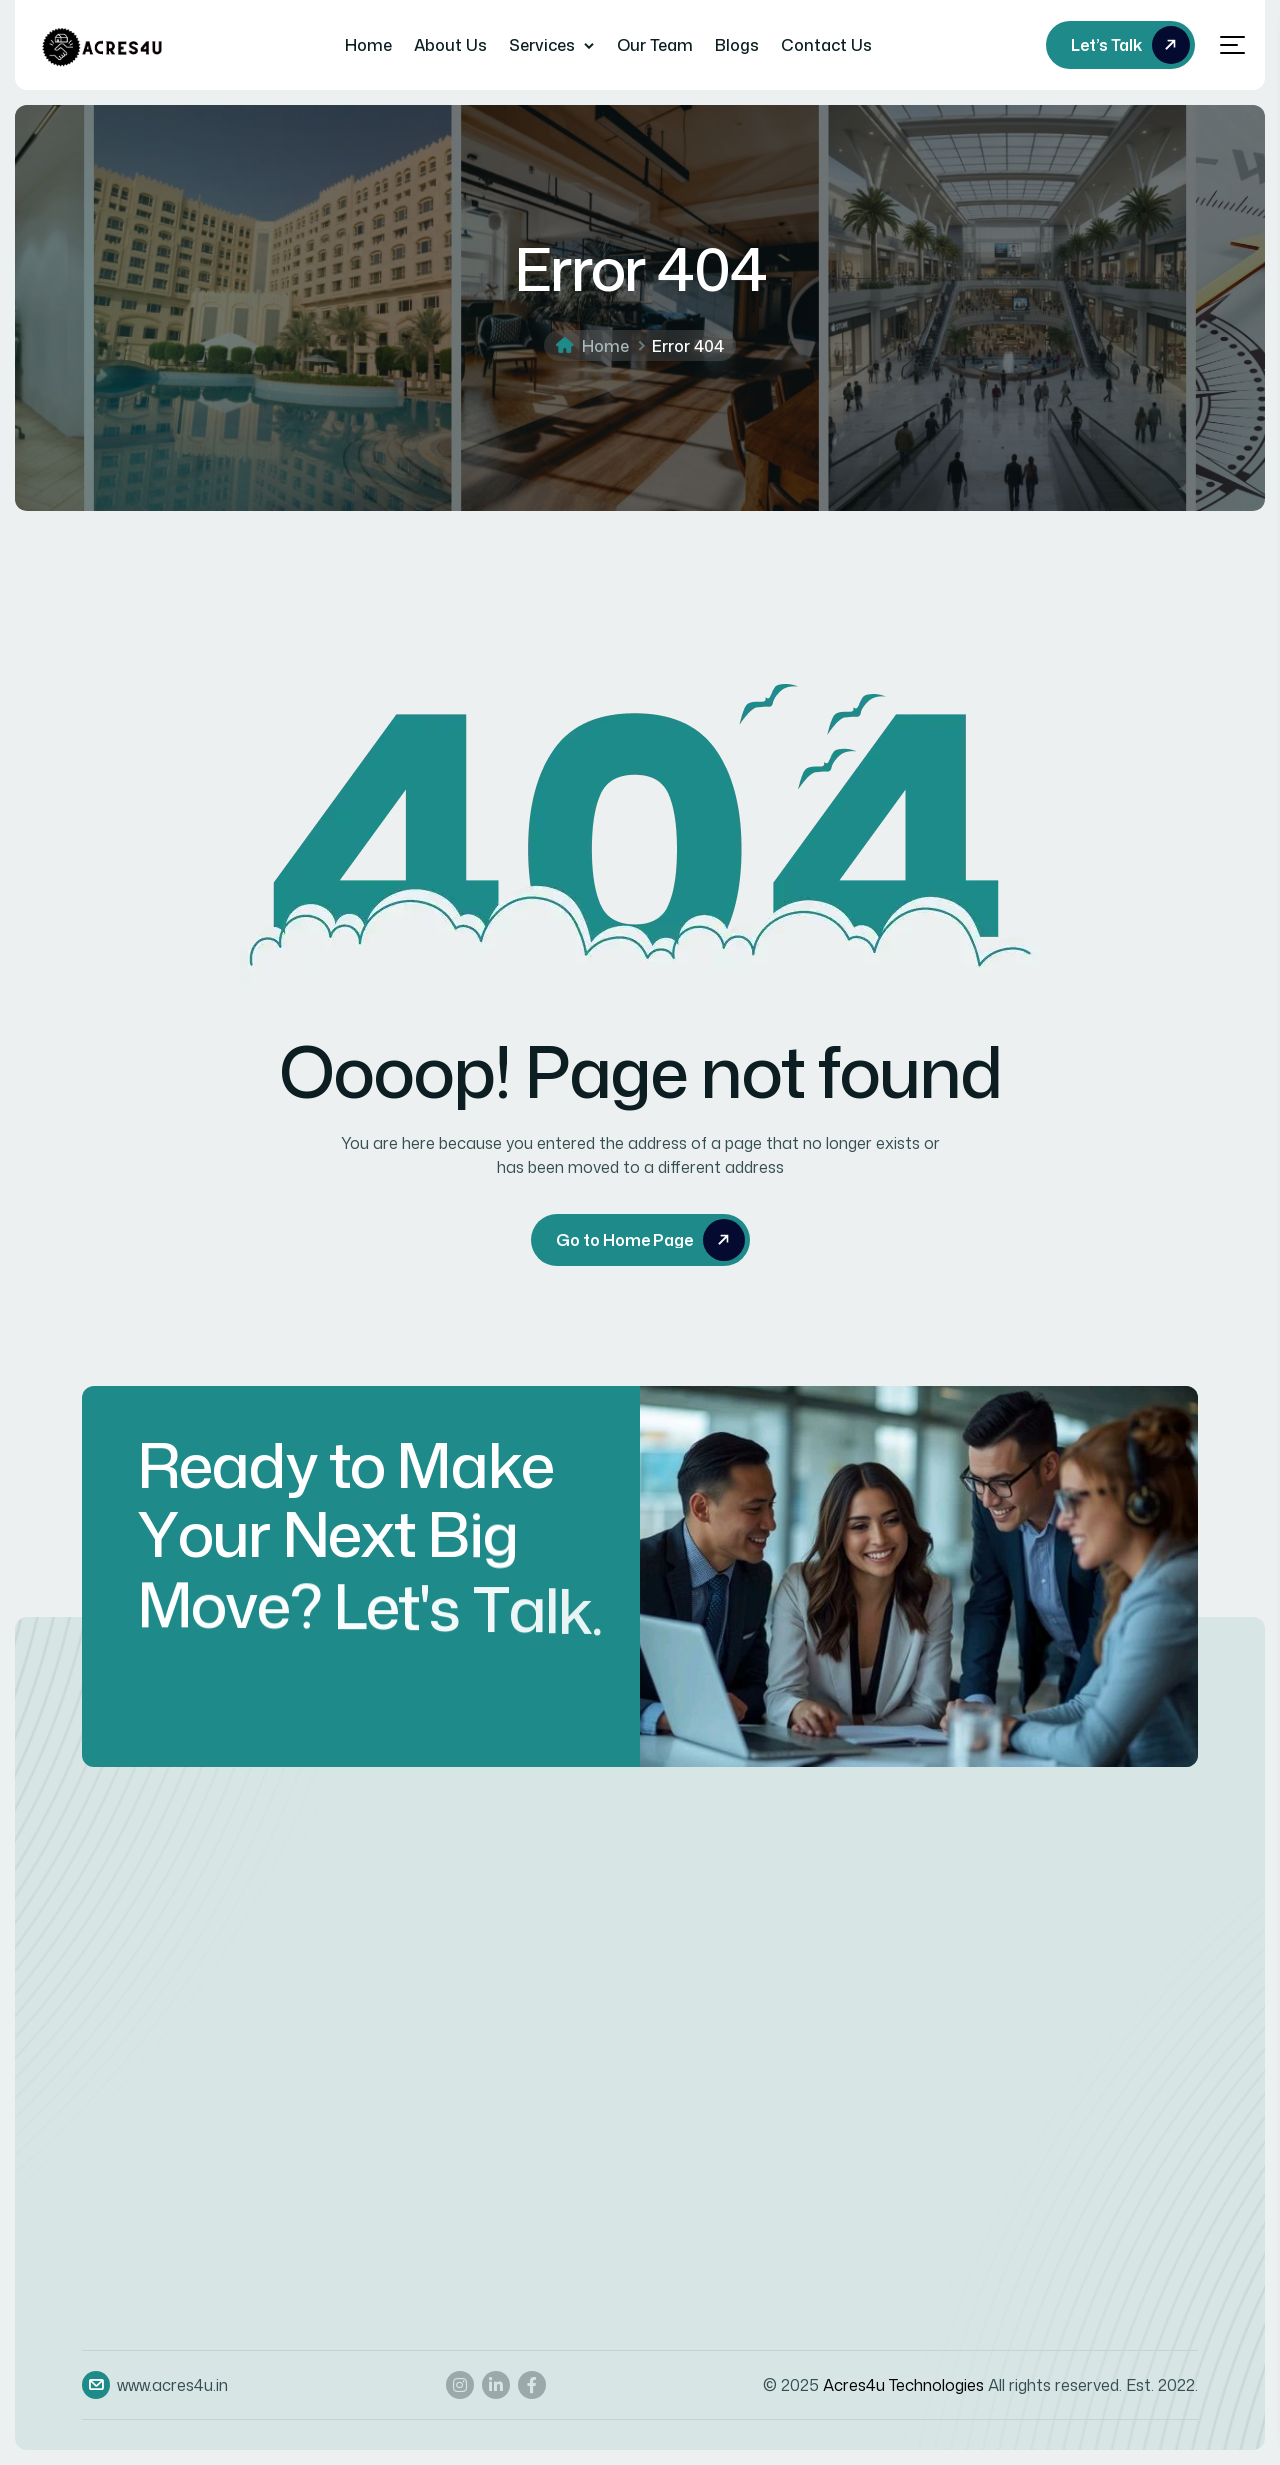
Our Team (655, 45)
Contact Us (826, 45)
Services (542, 45)
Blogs (737, 45)
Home (368, 45)
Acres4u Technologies (903, 2385)
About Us (450, 45)
